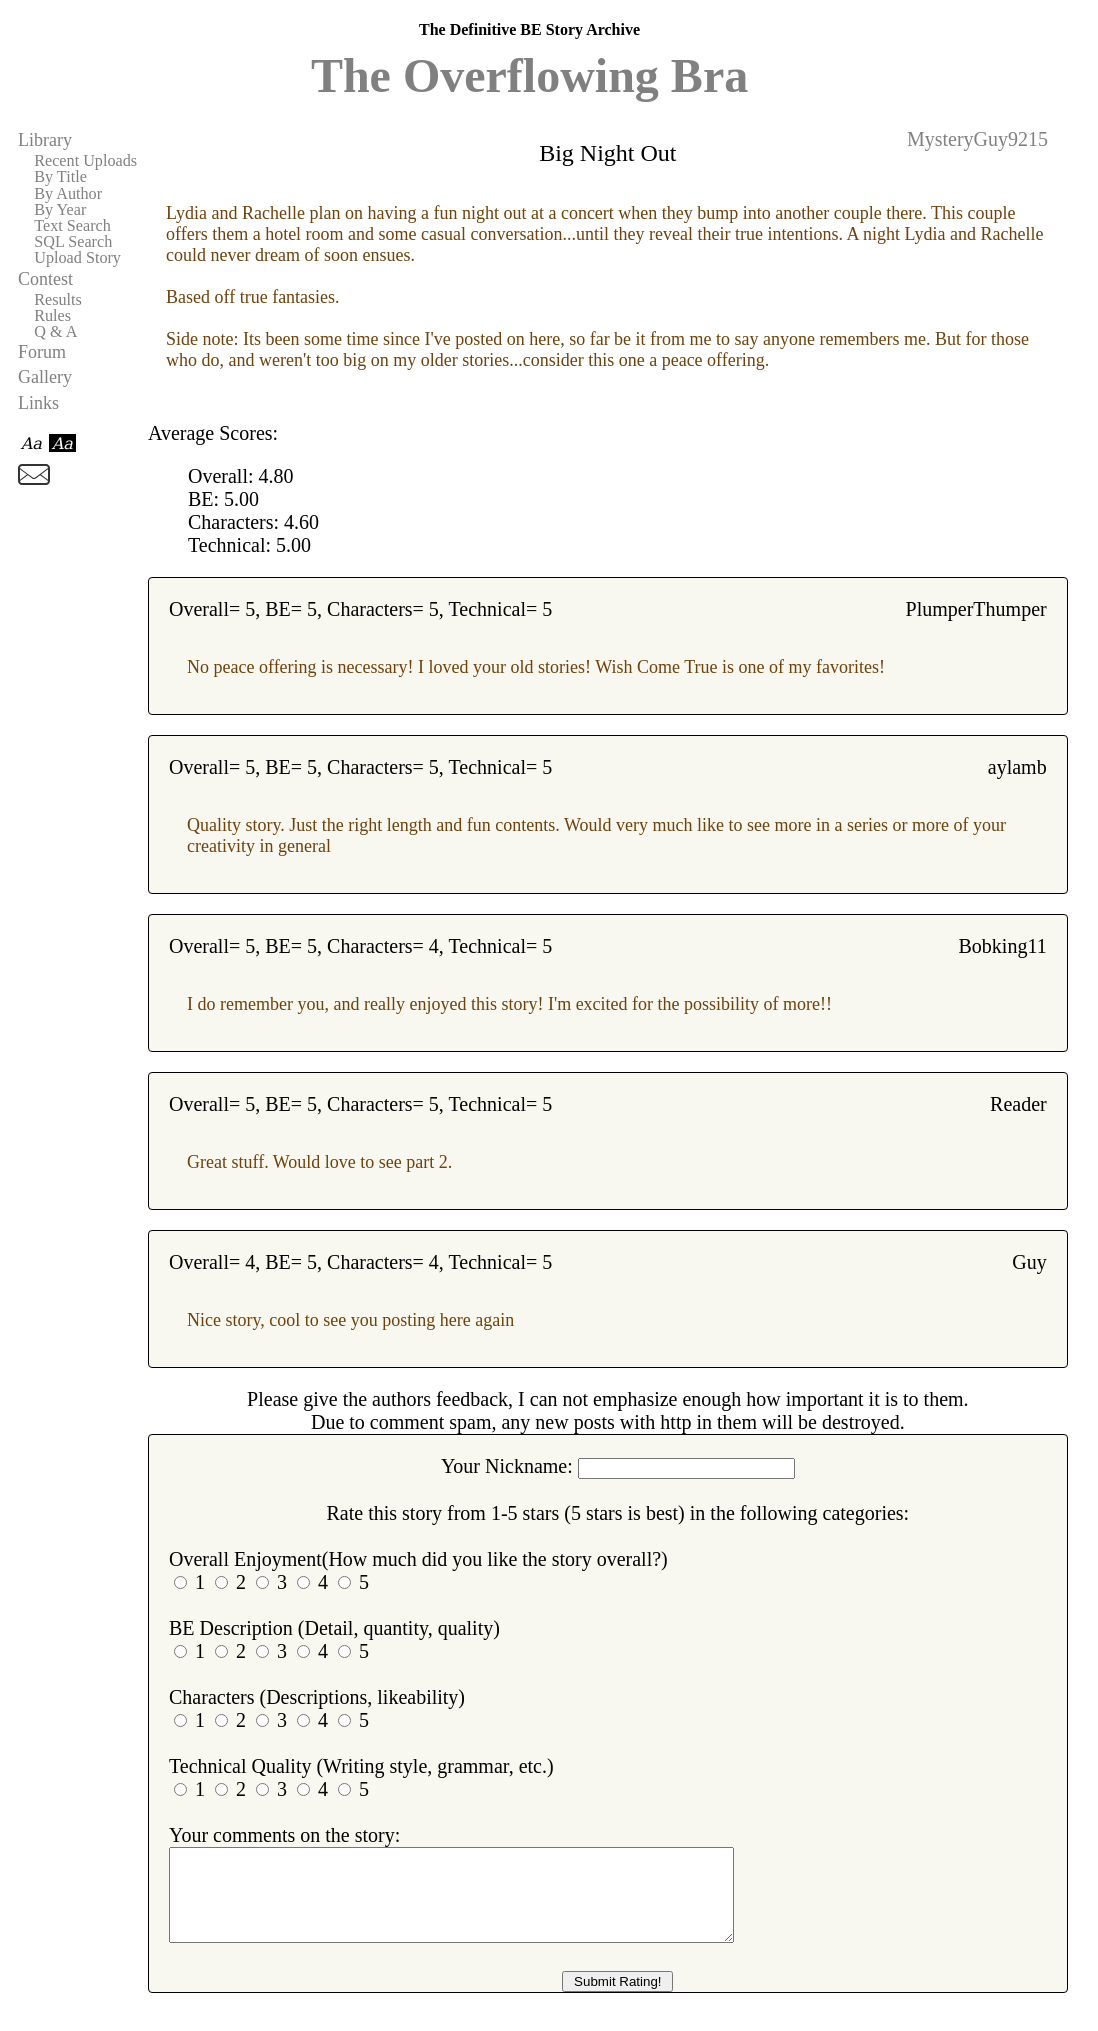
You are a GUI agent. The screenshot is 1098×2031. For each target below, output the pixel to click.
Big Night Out (607, 153)
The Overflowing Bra (529, 75)
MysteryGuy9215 (977, 139)
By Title (60, 177)
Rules (52, 316)
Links (38, 403)
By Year (60, 210)
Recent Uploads (85, 161)
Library (45, 140)
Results (58, 300)
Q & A (55, 332)
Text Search (72, 226)
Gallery (45, 377)
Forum (42, 352)
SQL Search (73, 242)
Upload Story (77, 258)
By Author (68, 194)
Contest (45, 279)
